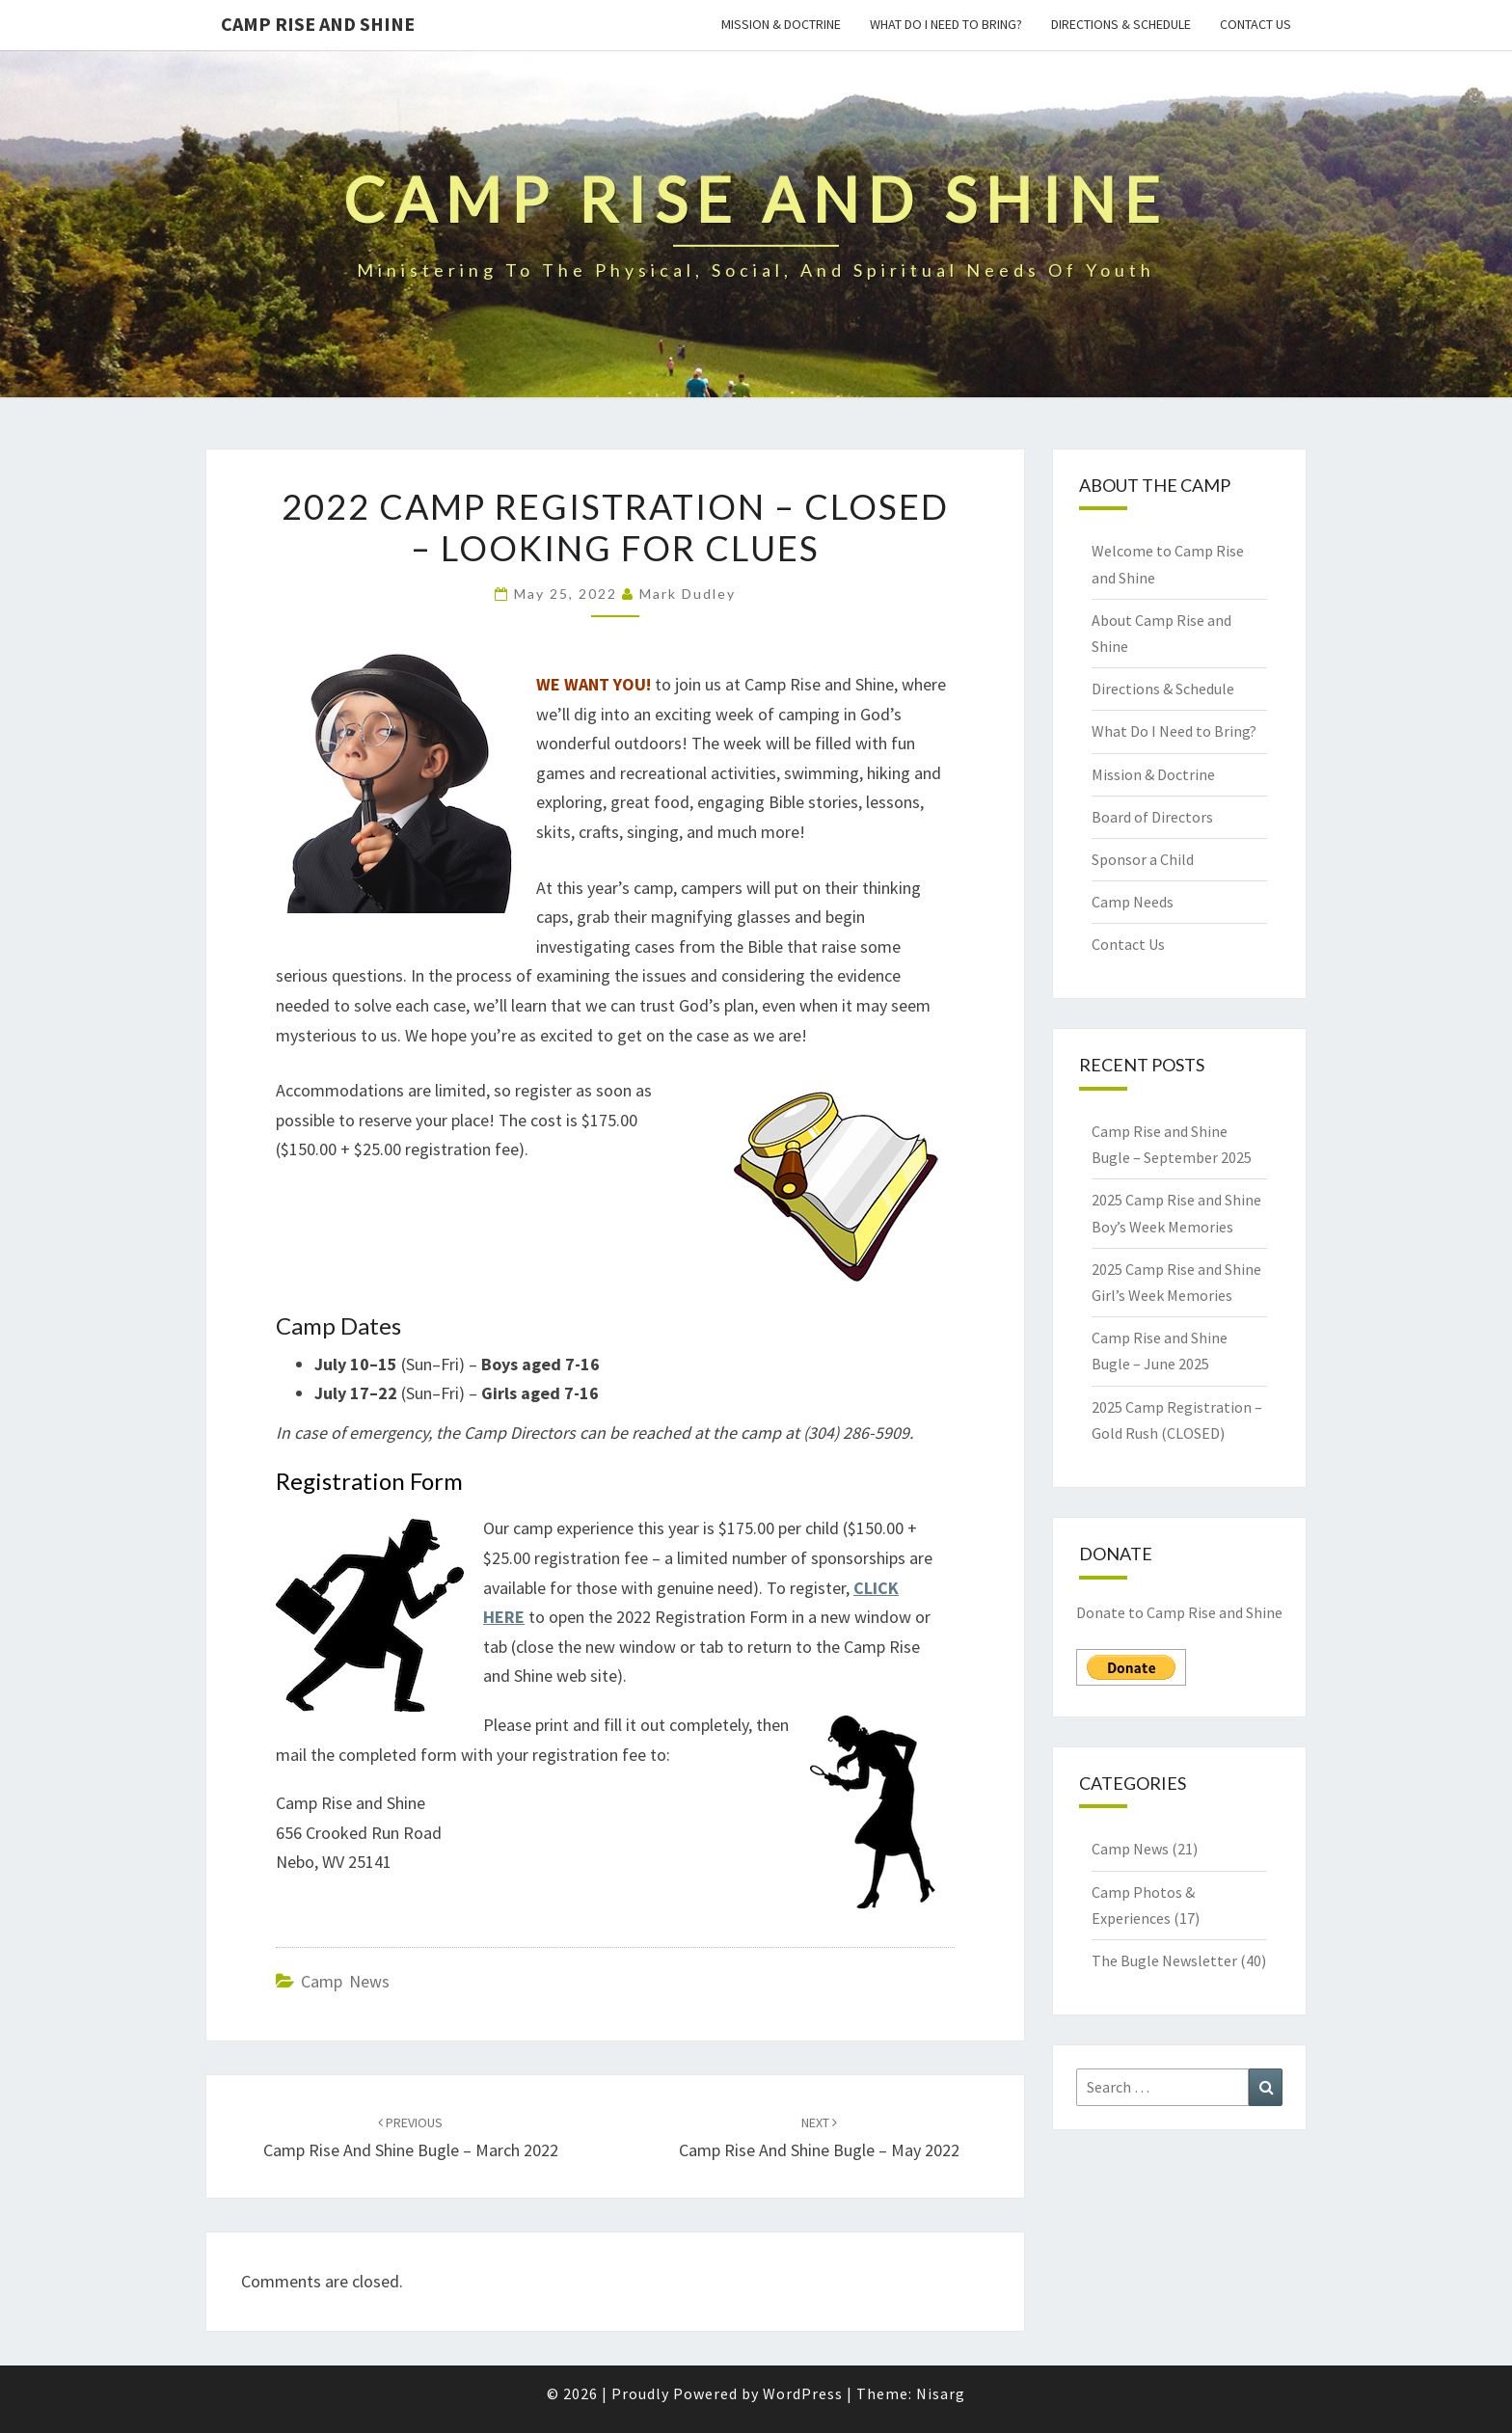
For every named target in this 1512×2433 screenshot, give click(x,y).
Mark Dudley (687, 593)
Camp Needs (1133, 901)
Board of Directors (1152, 816)
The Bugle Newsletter (1164, 1960)
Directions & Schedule (1121, 24)
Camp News (345, 1981)
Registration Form (369, 1481)
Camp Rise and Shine (318, 24)
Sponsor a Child (1143, 859)
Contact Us (1255, 24)
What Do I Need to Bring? (946, 24)
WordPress (803, 2393)
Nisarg (940, 2393)
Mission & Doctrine (781, 24)
